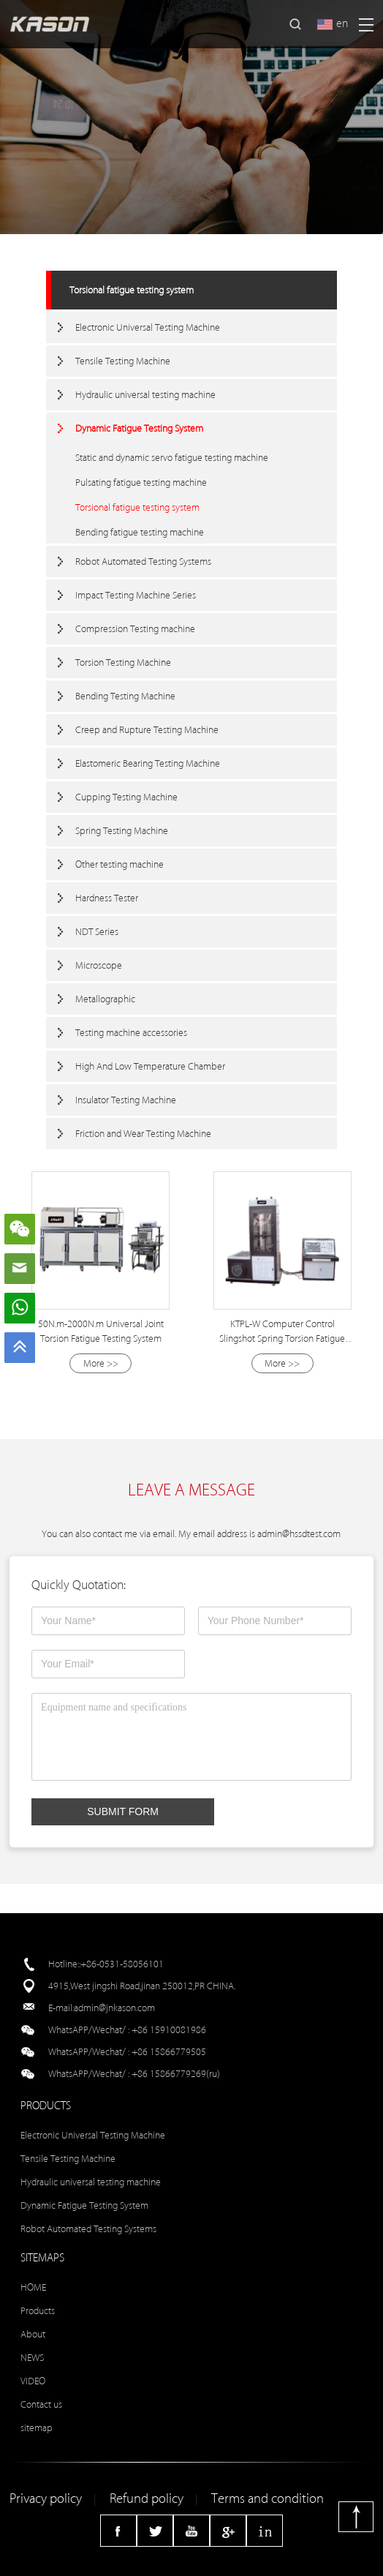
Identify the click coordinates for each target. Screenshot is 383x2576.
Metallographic (105, 999)
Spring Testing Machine (121, 830)
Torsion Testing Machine (123, 662)
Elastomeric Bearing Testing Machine (147, 763)
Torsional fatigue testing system (131, 290)
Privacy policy (46, 2498)
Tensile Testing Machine (122, 361)
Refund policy (146, 2498)
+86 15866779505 (169, 2051)
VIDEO (32, 2381)
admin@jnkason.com (114, 2007)
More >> (100, 1363)
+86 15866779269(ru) (176, 2073)
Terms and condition (267, 2498)
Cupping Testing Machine (126, 797)
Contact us (41, 2404)
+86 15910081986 (169, 2029)
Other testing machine (119, 864)
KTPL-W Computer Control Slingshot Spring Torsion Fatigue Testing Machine (282, 1338)
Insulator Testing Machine (125, 1099)
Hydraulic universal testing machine (145, 394)
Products (37, 2310)
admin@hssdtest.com (299, 1533)
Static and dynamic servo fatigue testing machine (171, 457)
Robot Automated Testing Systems (143, 561)
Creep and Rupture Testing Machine (147, 729)
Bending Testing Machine (125, 696)
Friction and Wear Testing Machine (143, 1133)
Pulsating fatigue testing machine (141, 482)
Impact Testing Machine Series (135, 595)
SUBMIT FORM (123, 1811)
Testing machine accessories (131, 1032)
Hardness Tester (106, 898)
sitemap (36, 2427)
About (32, 2334)
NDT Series (96, 931)
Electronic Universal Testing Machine (147, 327)
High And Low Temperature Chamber (150, 1066)
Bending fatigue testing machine (139, 532)
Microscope (98, 965)
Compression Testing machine (135, 628)
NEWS (32, 2357)
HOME (33, 2287)
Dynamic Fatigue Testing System (139, 428)
